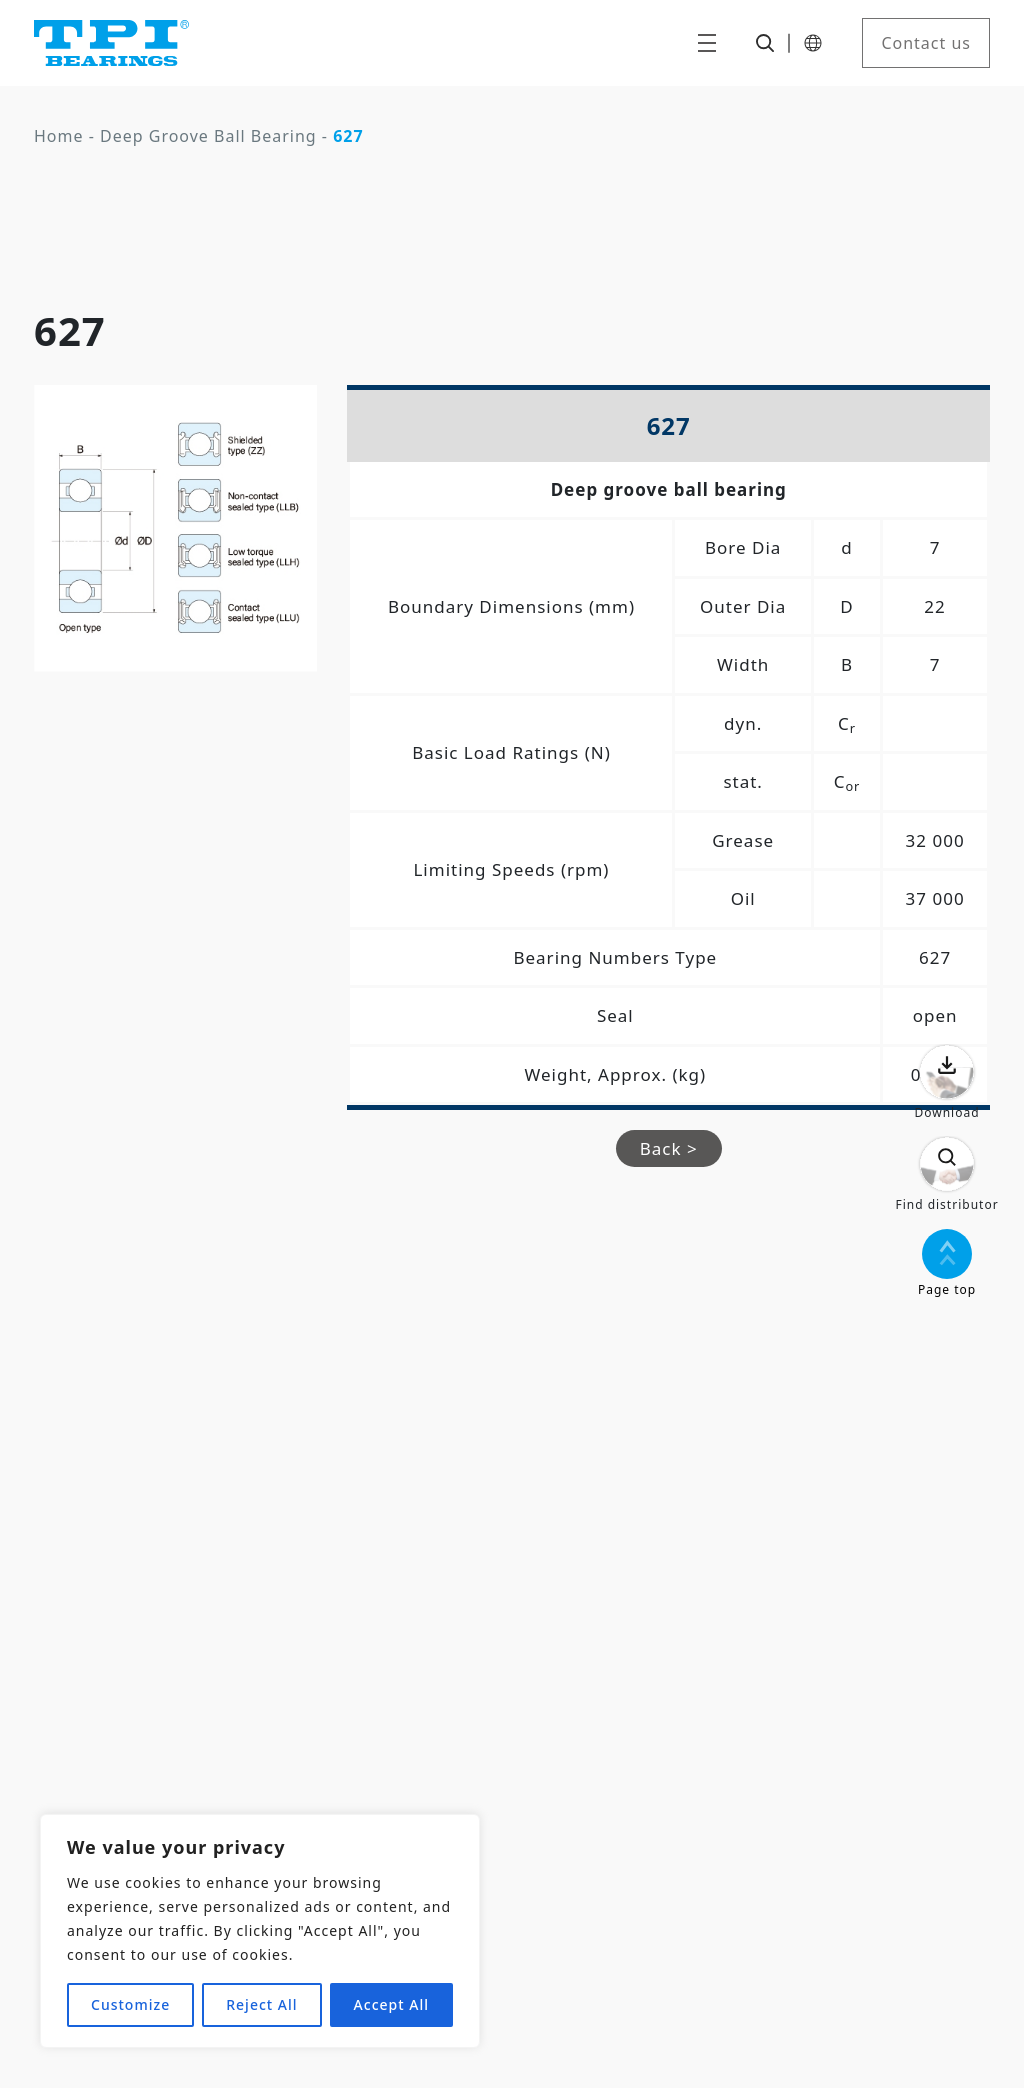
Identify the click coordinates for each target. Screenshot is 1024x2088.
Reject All (261, 2004)
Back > (669, 1148)
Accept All (391, 2004)
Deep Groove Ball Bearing (208, 136)
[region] (260, 1931)
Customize (130, 2004)
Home (59, 136)
